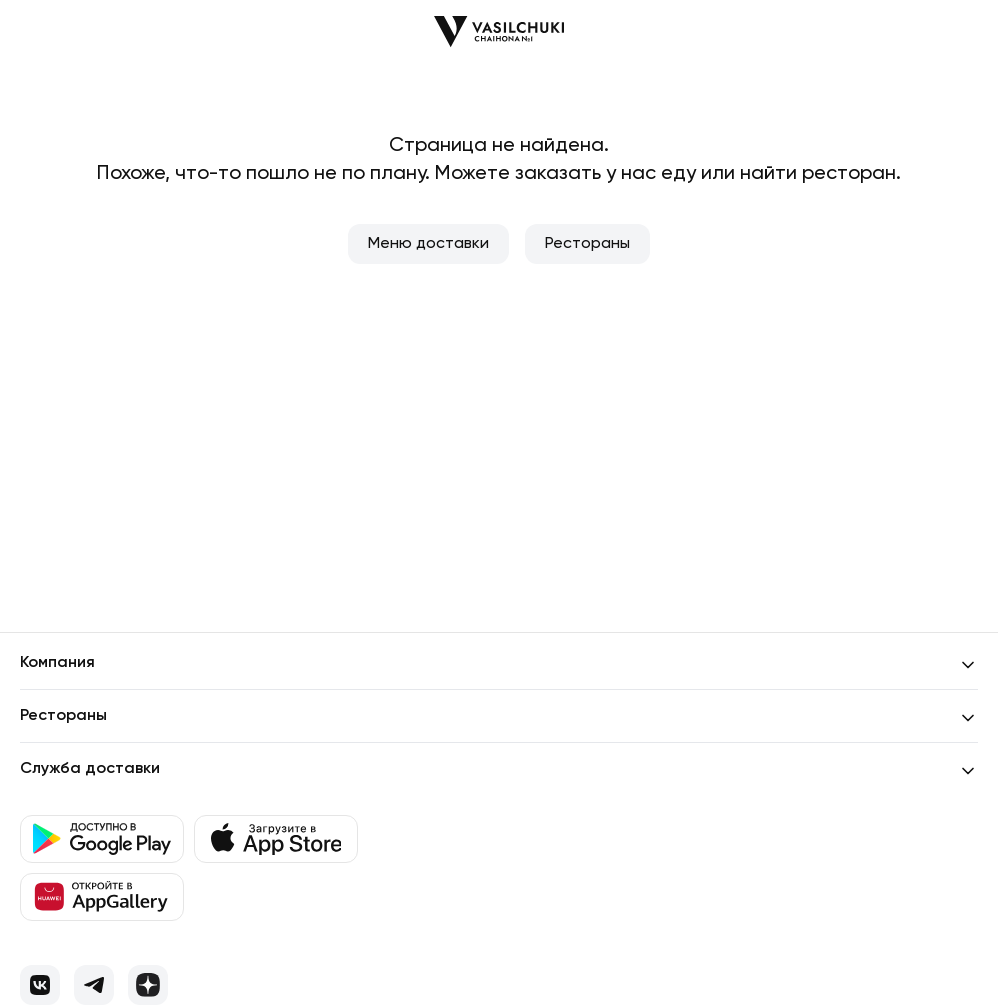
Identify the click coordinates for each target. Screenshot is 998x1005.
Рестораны (587, 244)
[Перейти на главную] (499, 31)
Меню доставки (428, 244)
